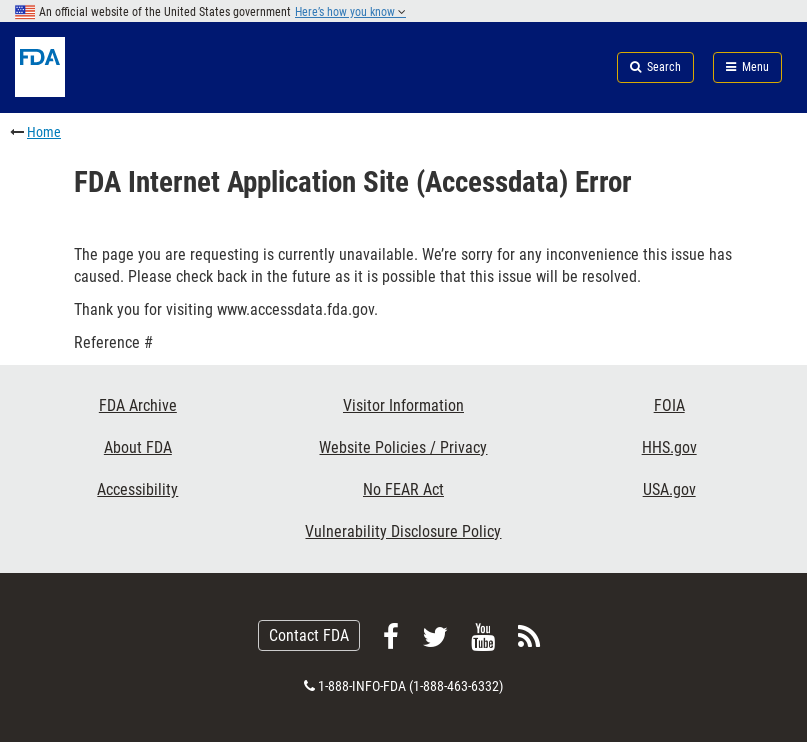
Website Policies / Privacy (403, 447)
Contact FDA (309, 635)
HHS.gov (669, 447)
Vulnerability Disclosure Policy (403, 531)
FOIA (669, 405)
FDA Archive (138, 405)
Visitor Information (403, 405)
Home (44, 132)
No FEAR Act (403, 489)
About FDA (138, 447)
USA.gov (669, 489)
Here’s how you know (350, 12)
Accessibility (137, 489)
